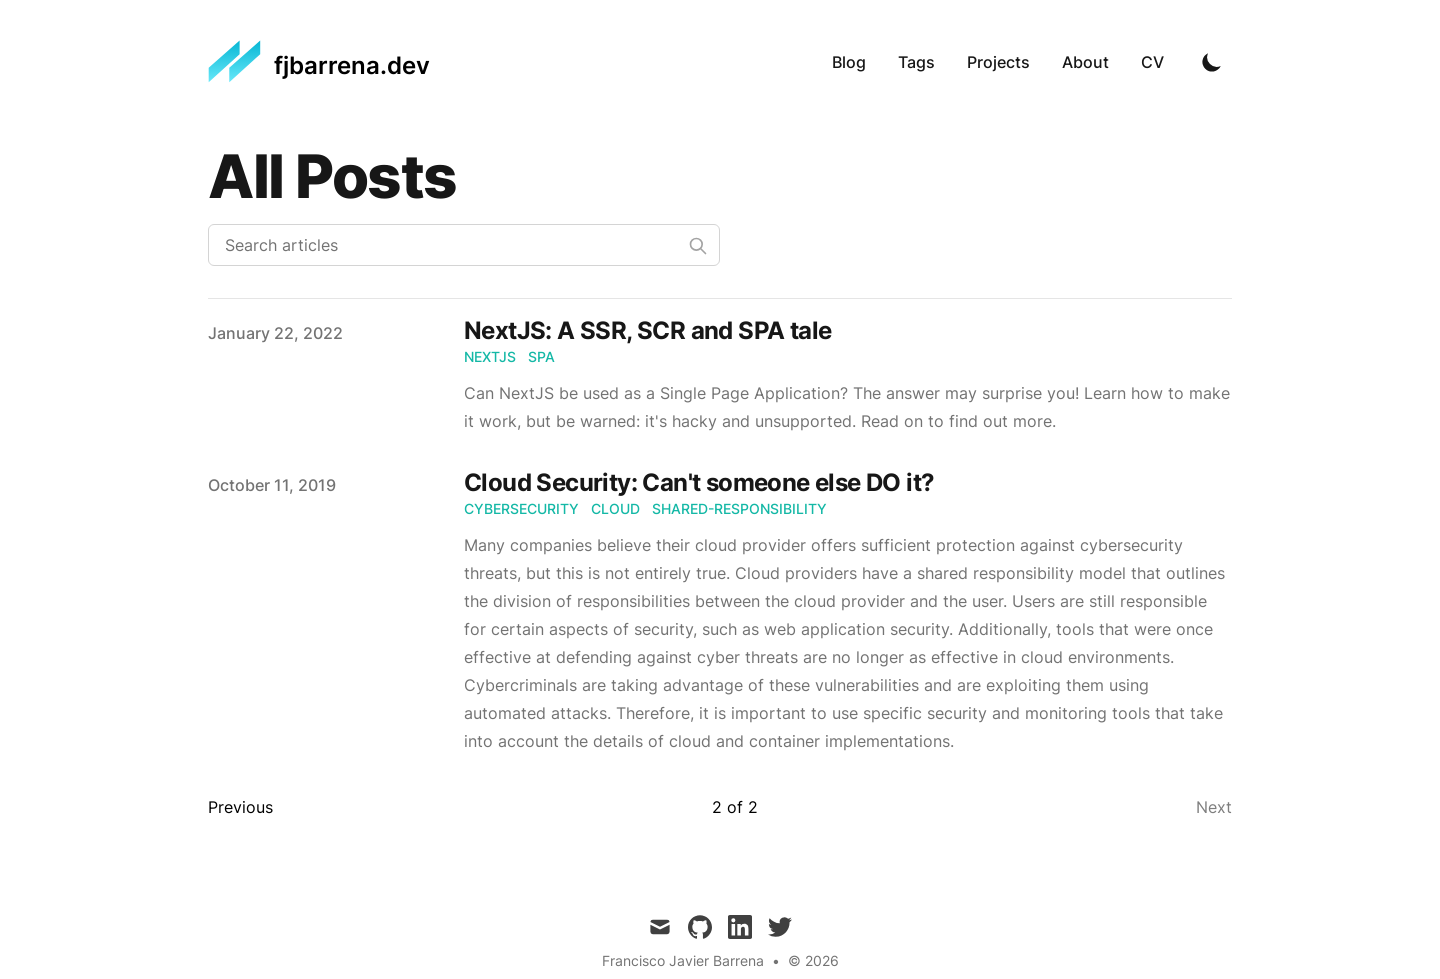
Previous (240, 807)
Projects (998, 62)
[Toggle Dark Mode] (1212, 62)
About (1085, 62)
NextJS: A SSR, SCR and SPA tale (647, 330)
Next (1214, 807)
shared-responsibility (739, 508)
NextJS (490, 356)
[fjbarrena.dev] (319, 62)
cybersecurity (521, 508)
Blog (849, 62)
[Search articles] (464, 245)
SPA (541, 356)
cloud (615, 508)
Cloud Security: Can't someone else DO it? (699, 482)
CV (1152, 62)
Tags (916, 62)
